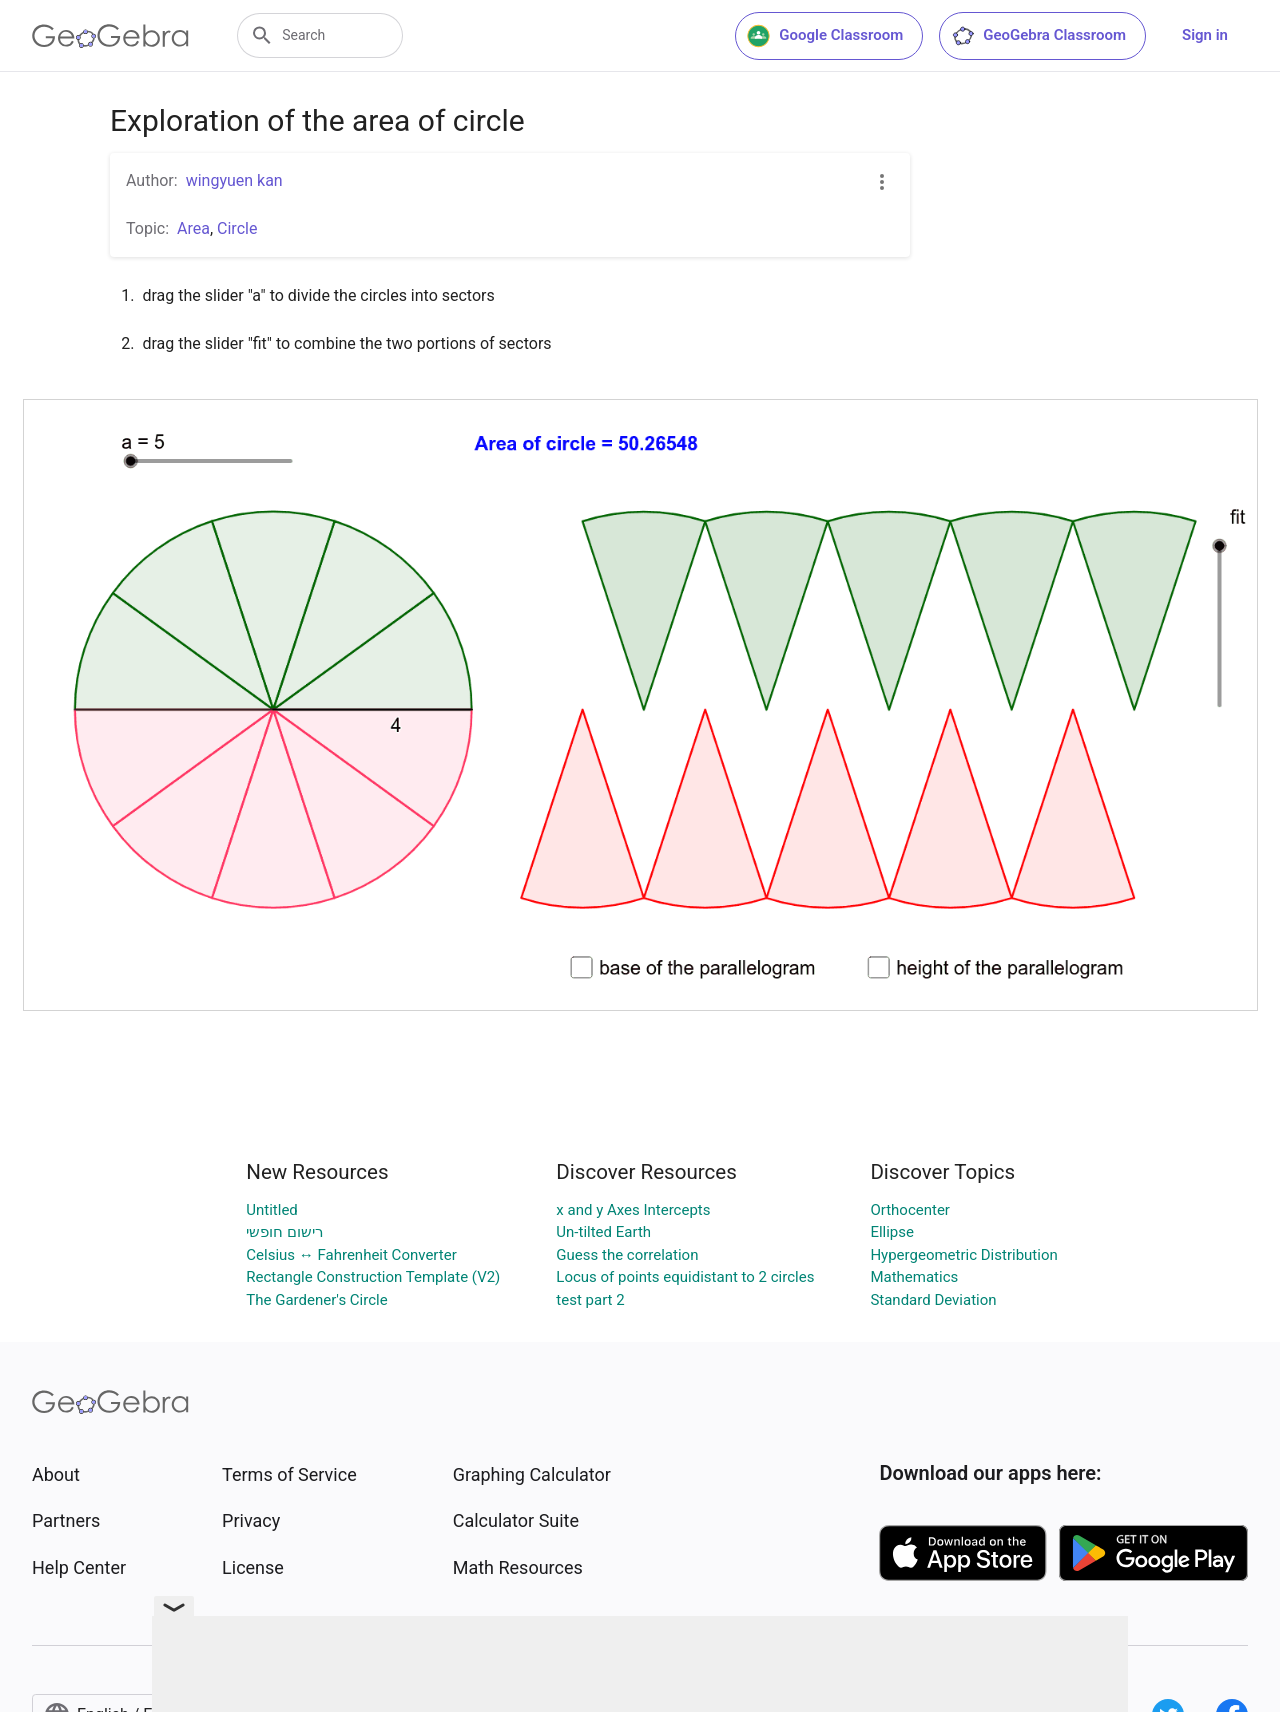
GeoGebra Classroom (1038, 36)
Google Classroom (825, 36)
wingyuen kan (234, 180)
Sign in (1205, 35)
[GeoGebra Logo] (110, 36)
